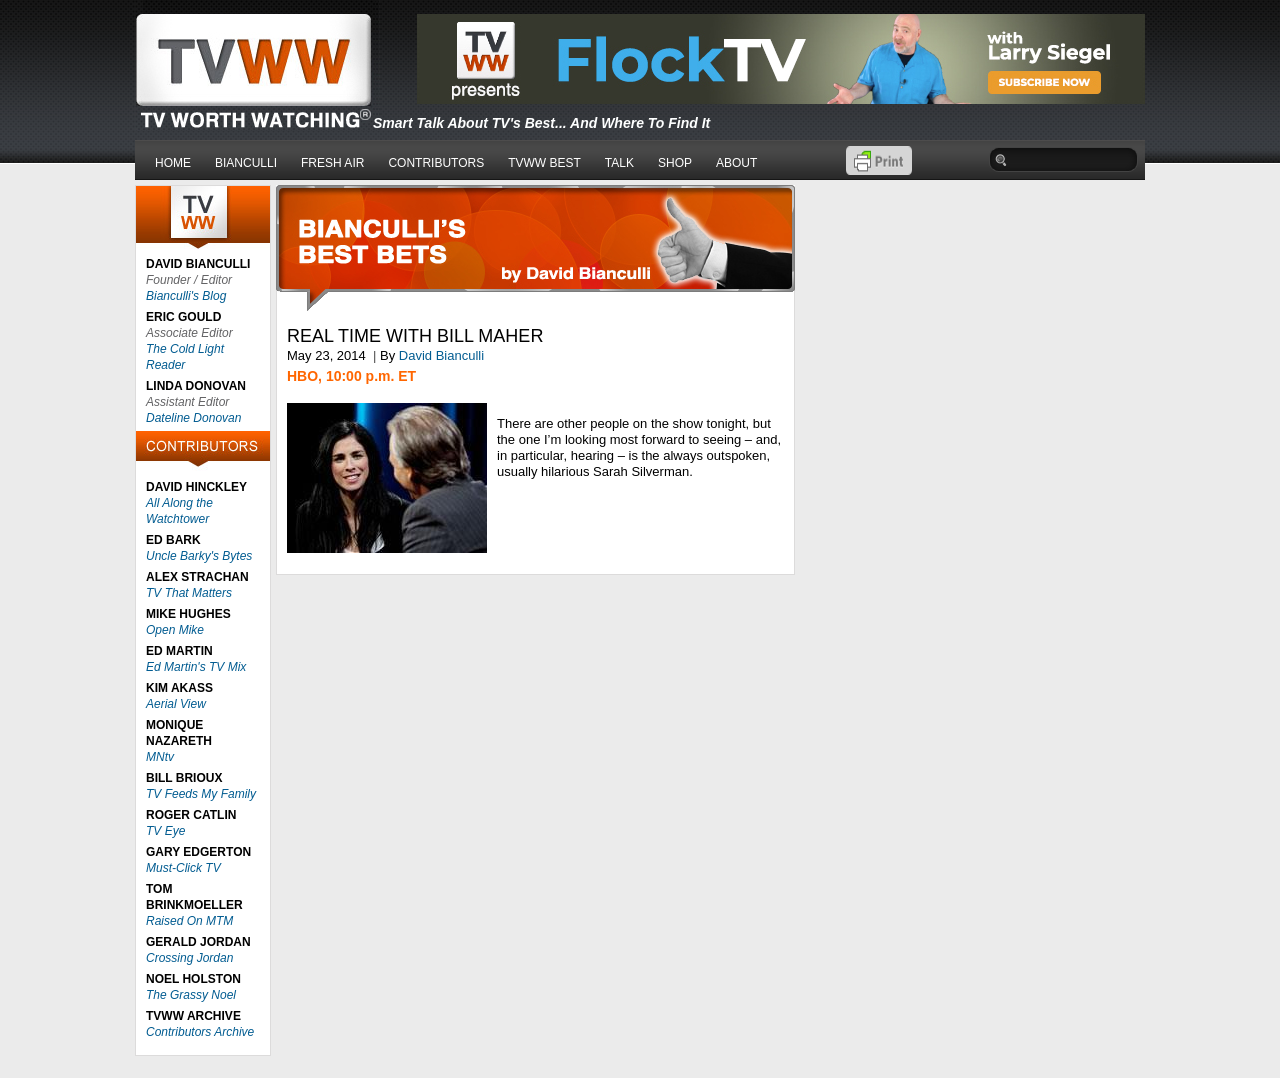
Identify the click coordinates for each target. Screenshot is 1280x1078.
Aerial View (176, 704)
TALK (619, 163)
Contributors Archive (200, 1032)
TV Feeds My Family (201, 794)
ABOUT (736, 163)
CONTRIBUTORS (436, 163)
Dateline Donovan (193, 418)
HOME (173, 163)
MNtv (160, 757)
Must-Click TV (183, 868)
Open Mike (175, 630)
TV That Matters (189, 593)
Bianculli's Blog (186, 296)
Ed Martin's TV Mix (196, 667)
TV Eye (165, 831)
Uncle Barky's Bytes (199, 556)
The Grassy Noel (191, 995)
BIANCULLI (246, 163)
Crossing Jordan (189, 958)
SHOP (675, 163)
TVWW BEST (544, 163)
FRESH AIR (332, 163)
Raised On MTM (189, 921)
